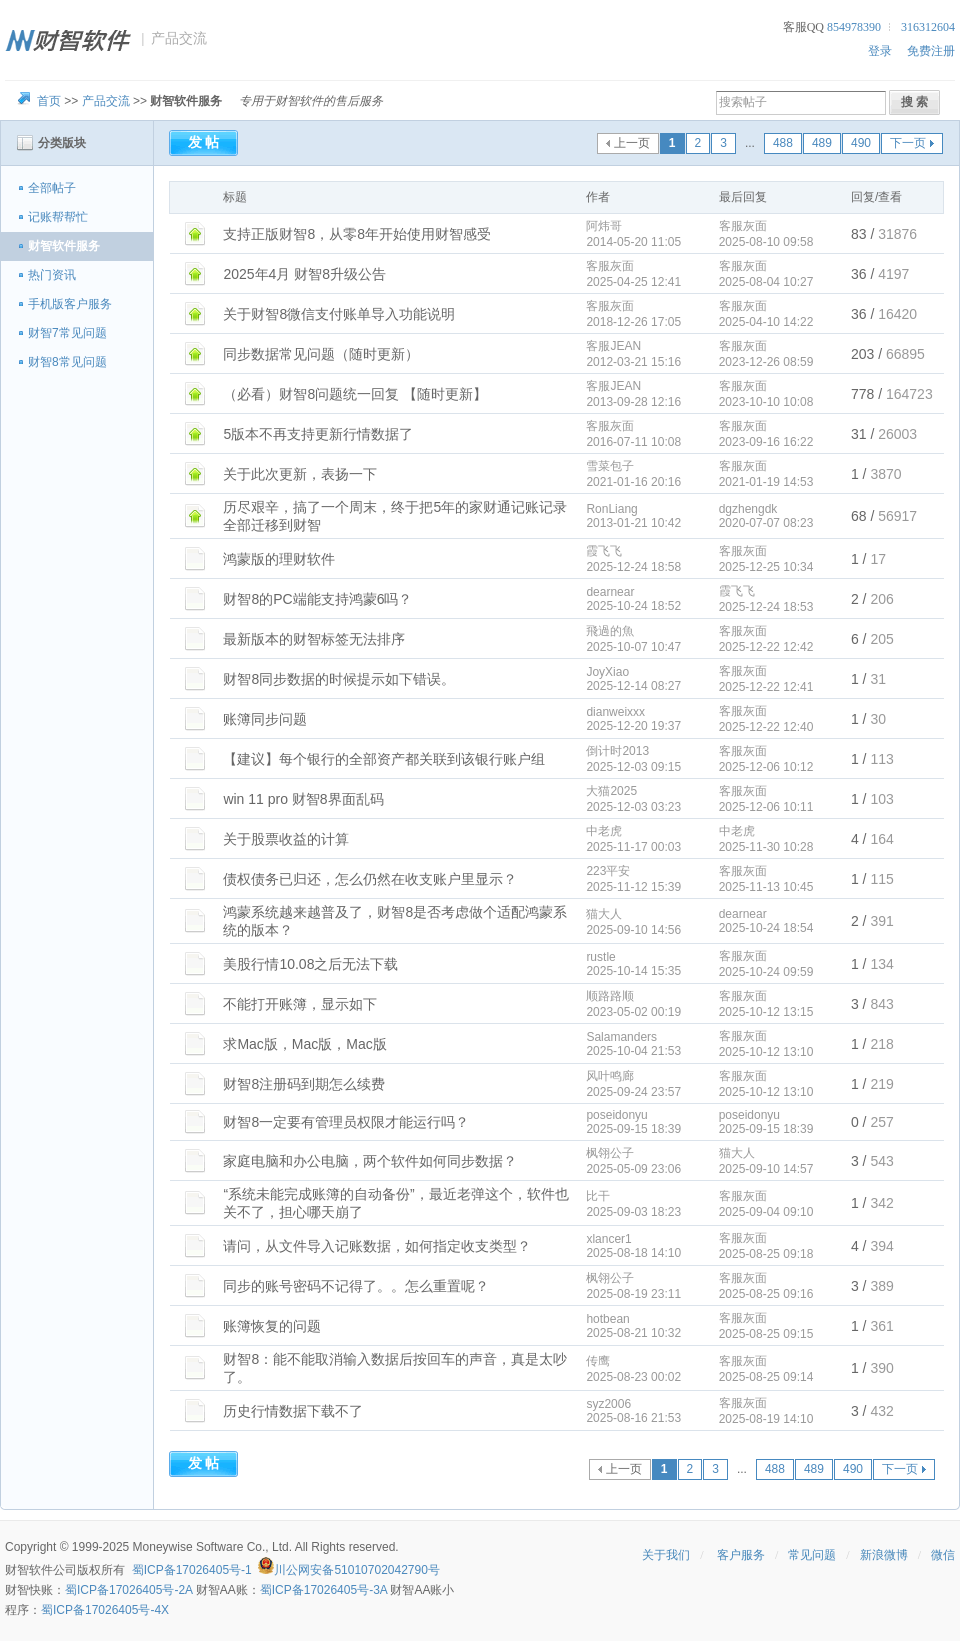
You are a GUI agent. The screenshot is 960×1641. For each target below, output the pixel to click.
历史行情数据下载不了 (293, 1411)
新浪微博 (884, 1555)
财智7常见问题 (67, 333)
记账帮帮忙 (58, 217)
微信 (943, 1555)
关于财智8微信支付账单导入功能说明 (339, 314)
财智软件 (29, 1570)
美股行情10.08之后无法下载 (310, 964)
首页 (49, 101)
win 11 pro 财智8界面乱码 (303, 799)
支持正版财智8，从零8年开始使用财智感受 (357, 234)
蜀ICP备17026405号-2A (128, 1590)
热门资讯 (52, 275)
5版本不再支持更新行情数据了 (318, 434)
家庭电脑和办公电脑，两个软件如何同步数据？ (370, 1161)
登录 (880, 51)
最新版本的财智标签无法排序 (314, 639)
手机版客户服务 (70, 304)
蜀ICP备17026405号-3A (323, 1590)
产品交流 (106, 101)
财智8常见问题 (67, 362)
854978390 (854, 27)
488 (783, 143)
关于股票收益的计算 (286, 839)
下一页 (908, 143)
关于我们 (666, 1555)
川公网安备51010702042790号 (356, 1570)
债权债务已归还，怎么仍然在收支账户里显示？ (370, 879)
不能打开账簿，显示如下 (300, 1004)
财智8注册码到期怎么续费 (304, 1084)
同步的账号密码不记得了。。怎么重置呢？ (356, 1286)
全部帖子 (52, 188)
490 (861, 143)
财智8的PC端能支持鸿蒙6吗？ (317, 599)
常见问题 (812, 1555)
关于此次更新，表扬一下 (300, 474)
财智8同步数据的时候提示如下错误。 (339, 679)
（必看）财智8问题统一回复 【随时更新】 (355, 394)
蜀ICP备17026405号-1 (192, 1570)
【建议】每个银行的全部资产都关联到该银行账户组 (384, 759)
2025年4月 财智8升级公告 (304, 274)
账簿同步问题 (265, 719)
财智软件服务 (64, 246)
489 (822, 143)
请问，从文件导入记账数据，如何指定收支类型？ (377, 1246)
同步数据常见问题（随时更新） (321, 354)
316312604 (928, 27)
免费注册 (931, 51)
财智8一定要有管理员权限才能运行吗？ (346, 1122)
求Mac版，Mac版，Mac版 (304, 1044)
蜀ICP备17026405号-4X (105, 1610)
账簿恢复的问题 (272, 1326)
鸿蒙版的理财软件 (279, 559)
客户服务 (741, 1555)
